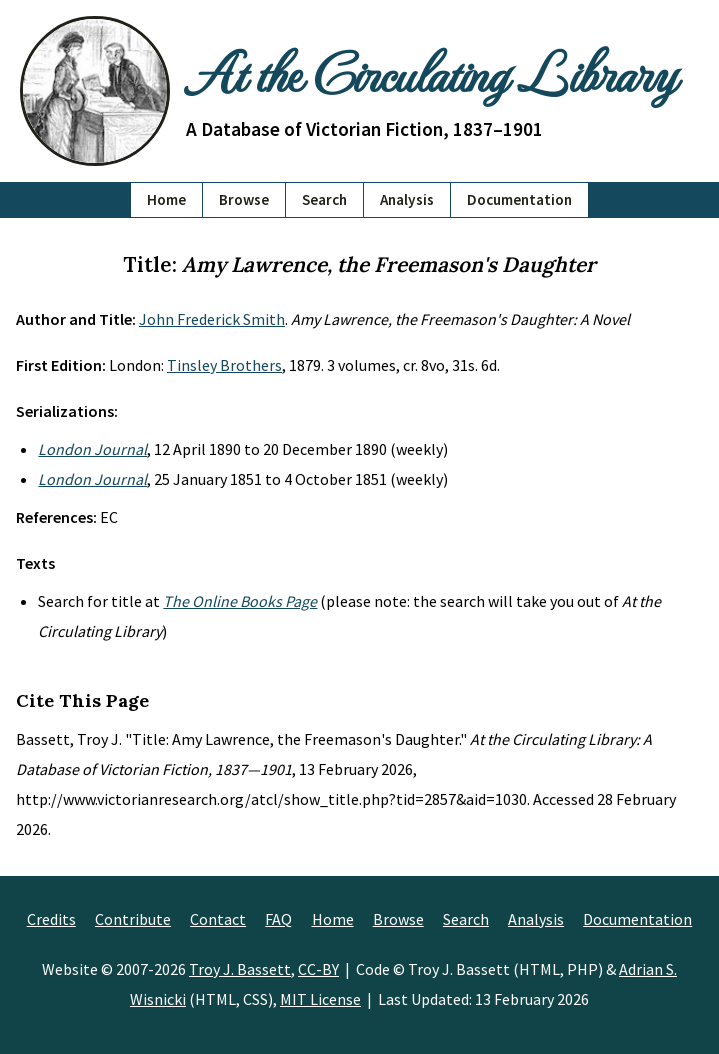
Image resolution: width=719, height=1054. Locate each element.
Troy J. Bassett (240, 969)
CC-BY (318, 969)
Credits (51, 919)
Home (166, 199)
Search (324, 199)
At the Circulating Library (430, 72)
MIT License (320, 999)
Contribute (133, 919)
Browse (244, 199)
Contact (218, 919)
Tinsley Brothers (224, 365)
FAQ (278, 919)
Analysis (407, 199)
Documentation (519, 199)
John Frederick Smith (212, 319)
